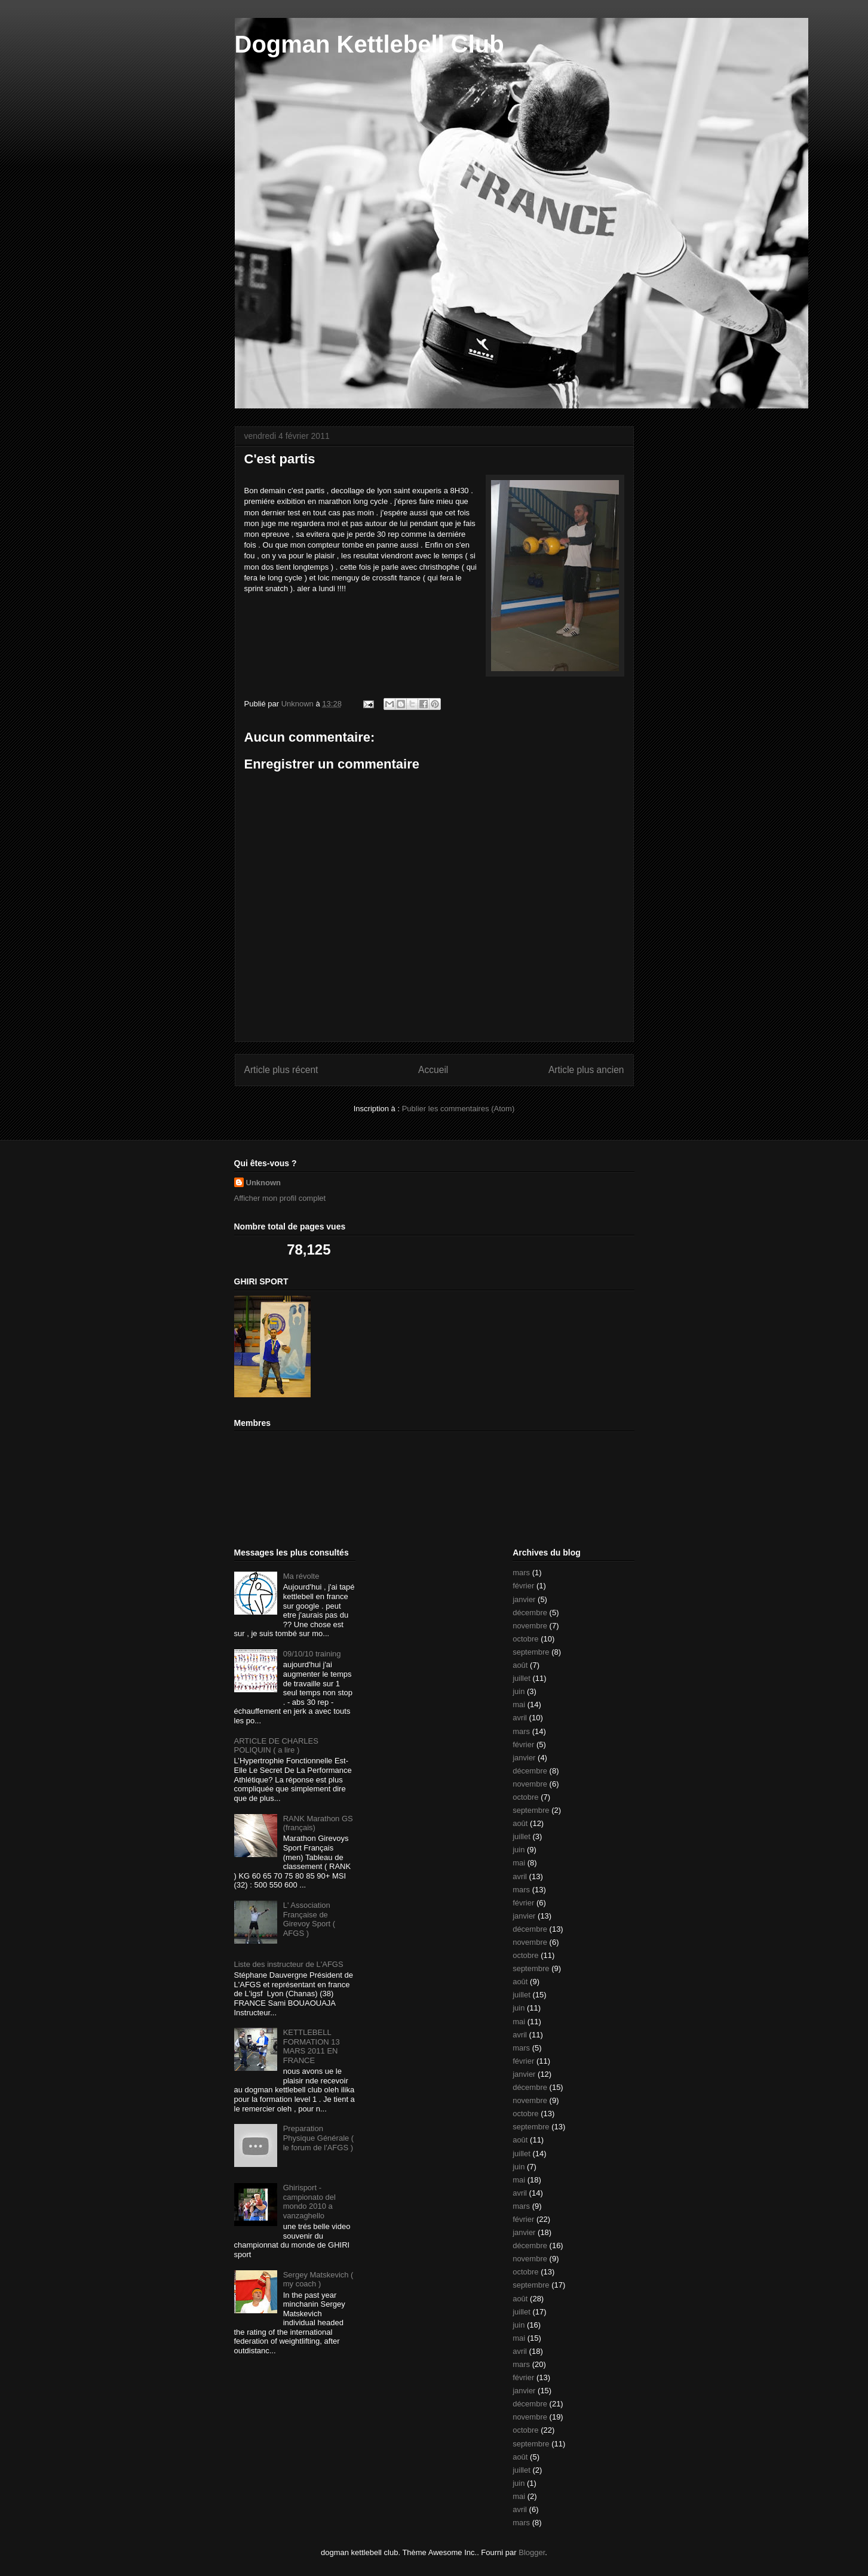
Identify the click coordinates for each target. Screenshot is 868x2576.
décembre (530, 1612)
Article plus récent (281, 1070)
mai (519, 1704)
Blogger (532, 2552)
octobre (525, 1638)
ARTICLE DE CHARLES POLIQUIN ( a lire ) (276, 1745)
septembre (531, 1651)
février (523, 1585)
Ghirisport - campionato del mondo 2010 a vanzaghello (309, 2201)
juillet (521, 1678)
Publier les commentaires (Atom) (458, 1108)
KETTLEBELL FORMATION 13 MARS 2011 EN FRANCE (311, 2046)
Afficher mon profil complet (280, 1198)
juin (519, 1691)
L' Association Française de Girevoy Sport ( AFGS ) (309, 1919)
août (520, 1665)
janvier (524, 1599)
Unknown (263, 1182)
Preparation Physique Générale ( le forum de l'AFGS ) (318, 2137)
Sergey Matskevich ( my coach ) (318, 2279)
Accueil (433, 1070)
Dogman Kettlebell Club (369, 44)
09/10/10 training (312, 1653)
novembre (530, 1625)
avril (520, 1717)
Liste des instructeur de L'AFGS (288, 1964)
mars (521, 1572)
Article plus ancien (586, 1070)
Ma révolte (301, 1576)
